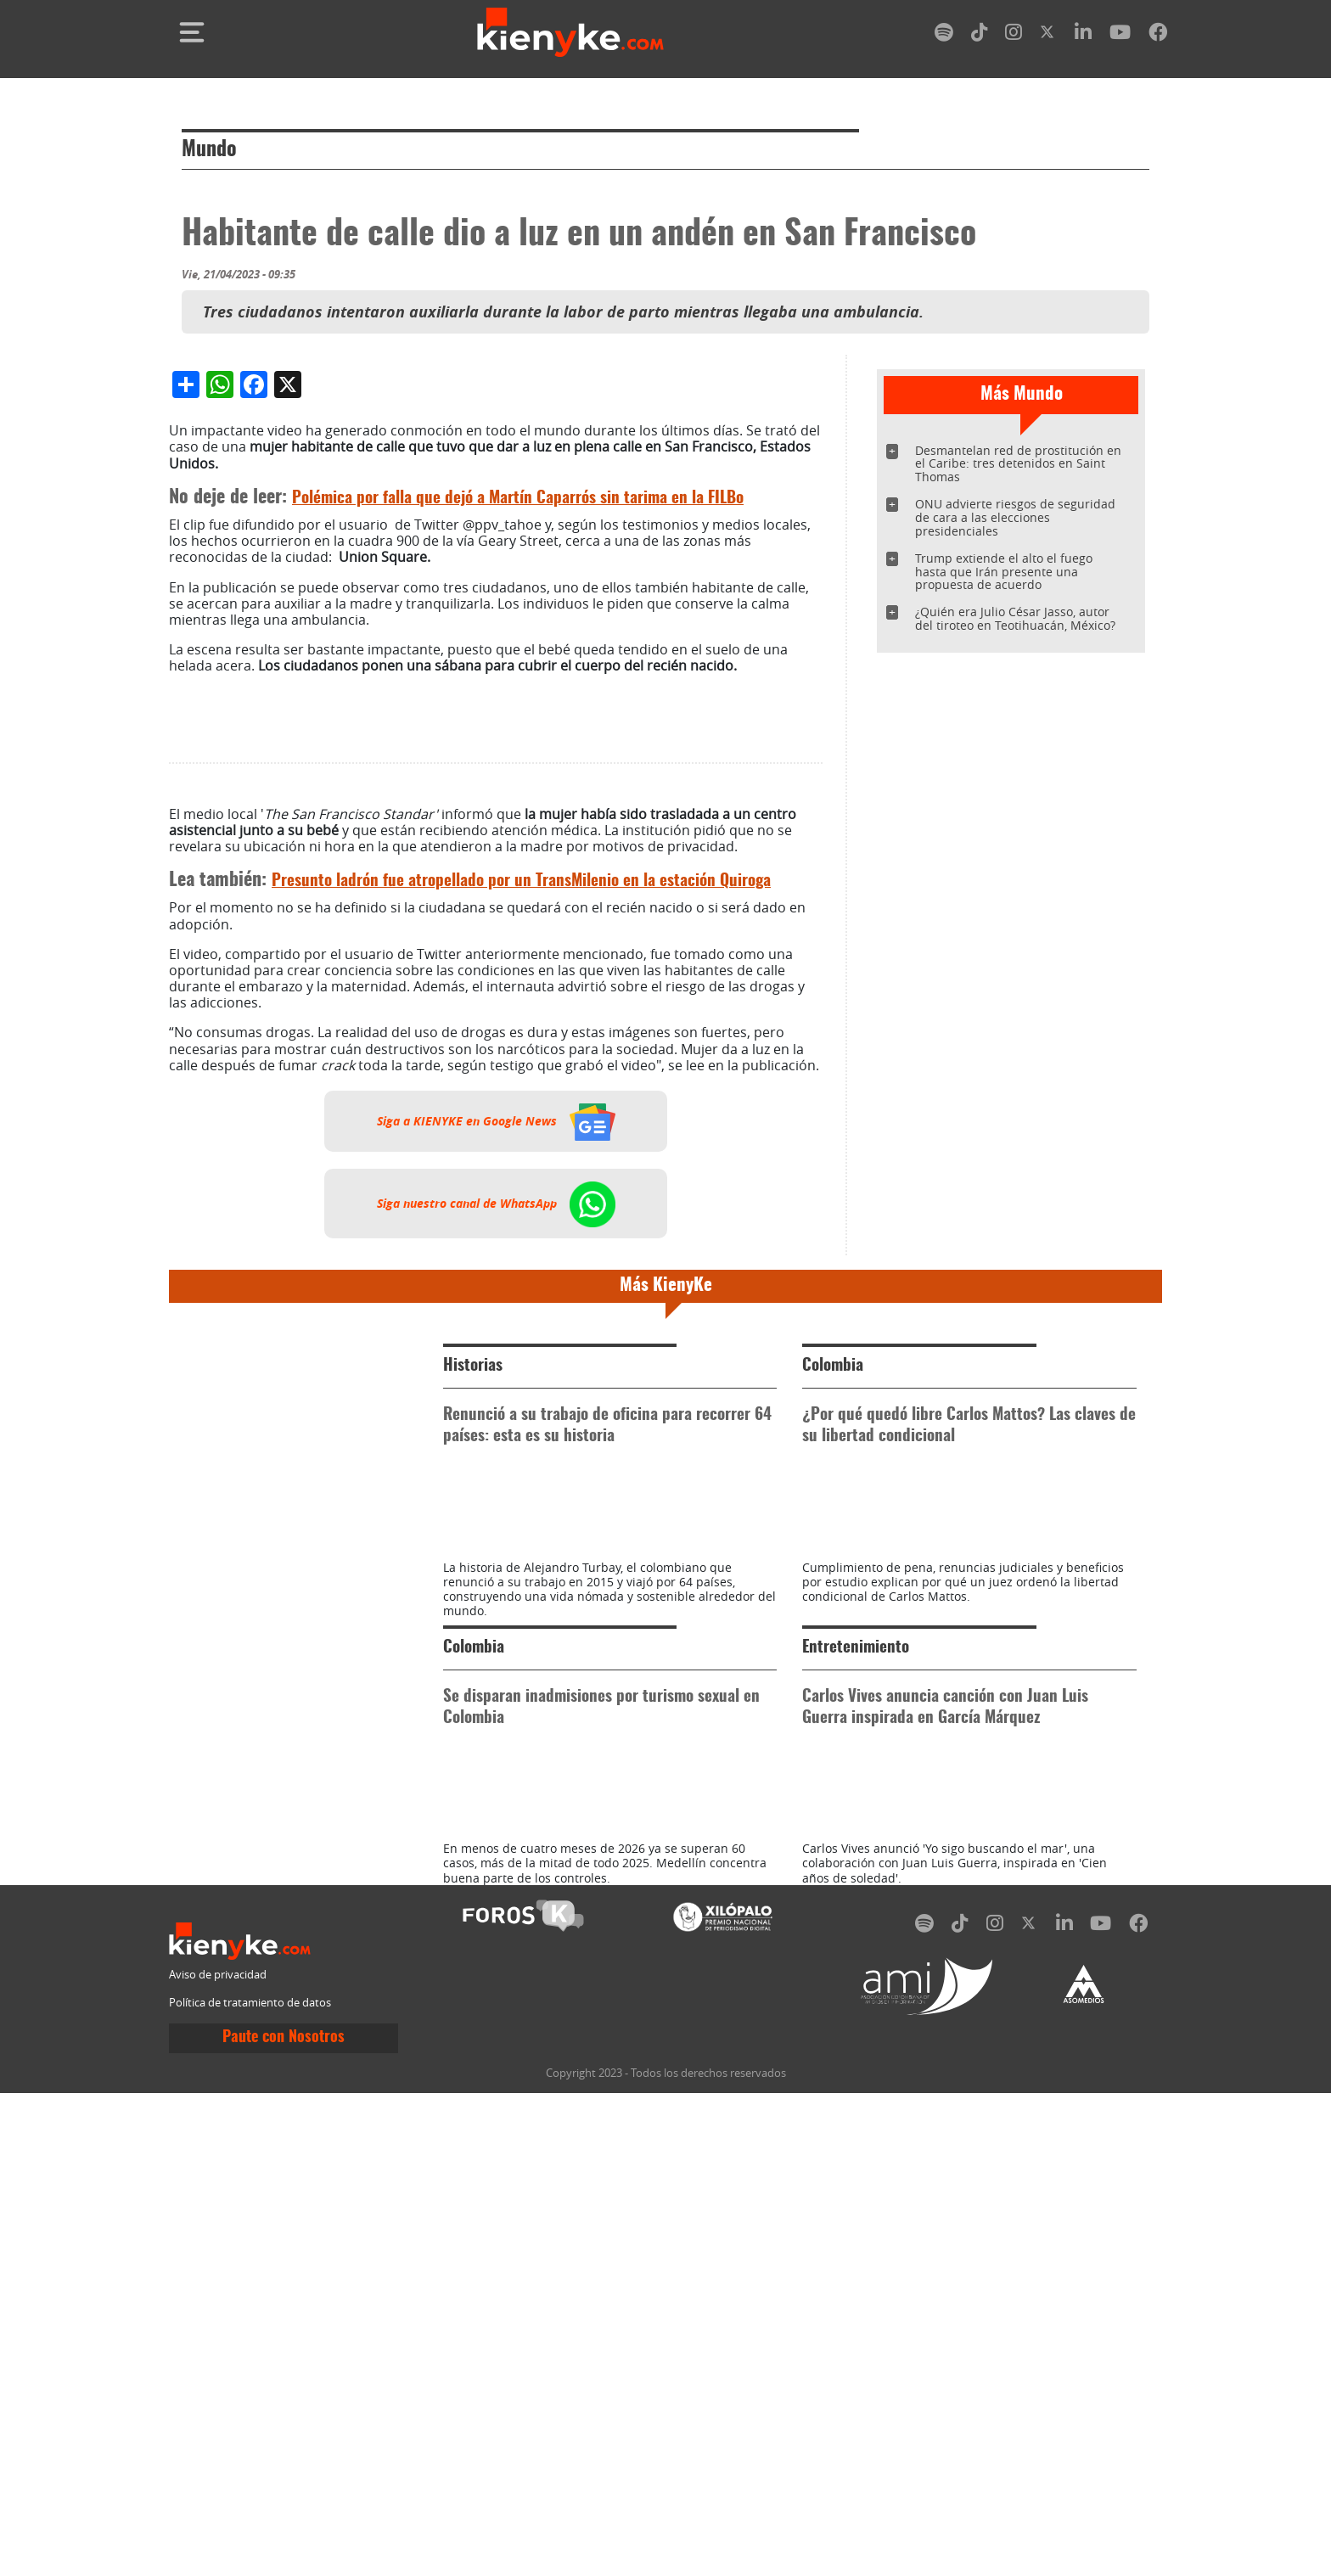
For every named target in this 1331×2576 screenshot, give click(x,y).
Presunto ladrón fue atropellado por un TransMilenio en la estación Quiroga (521, 1239)
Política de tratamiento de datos (250, 2513)
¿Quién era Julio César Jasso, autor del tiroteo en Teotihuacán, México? (1015, 618)
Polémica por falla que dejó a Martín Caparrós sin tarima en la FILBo (518, 856)
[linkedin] (1083, 35)
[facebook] (1157, 35)
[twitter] (1048, 35)
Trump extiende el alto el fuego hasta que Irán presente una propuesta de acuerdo (1003, 571)
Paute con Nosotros (283, 2548)
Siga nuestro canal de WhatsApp (496, 1560)
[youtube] (1120, 35)
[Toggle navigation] (192, 32)
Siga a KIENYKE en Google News (496, 1478)
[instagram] (1013, 35)
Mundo (209, 150)
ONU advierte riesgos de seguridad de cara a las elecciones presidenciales (1015, 517)
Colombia (832, 1723)
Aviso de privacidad (218, 2485)
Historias (473, 1723)
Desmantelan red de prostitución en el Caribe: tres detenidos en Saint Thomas (1018, 463)
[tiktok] (979, 35)
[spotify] (944, 35)
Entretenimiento (855, 2082)
